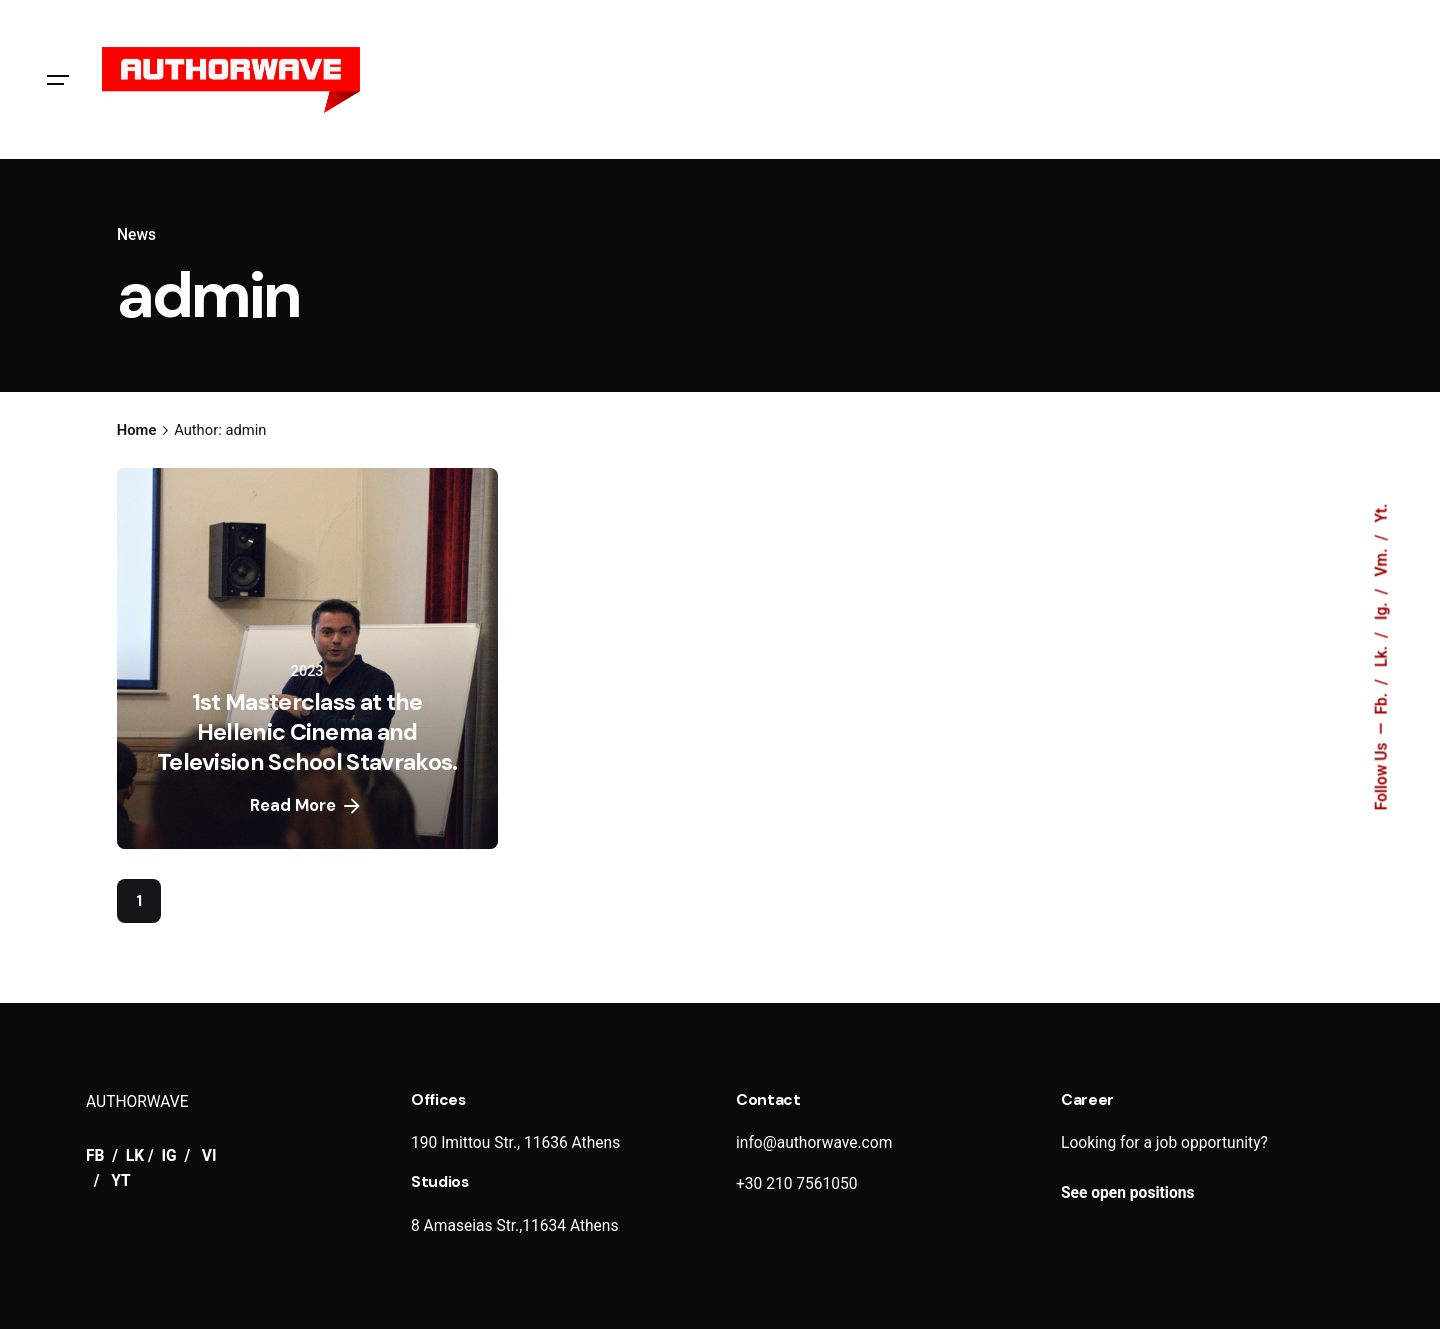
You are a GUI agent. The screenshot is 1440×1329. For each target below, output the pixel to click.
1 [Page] (139, 901)
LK (135, 1156)
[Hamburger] (58, 80)
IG (169, 1156)
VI (209, 1156)
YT (120, 1181)
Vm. (1382, 560)
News (136, 235)
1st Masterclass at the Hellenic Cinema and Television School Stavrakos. (307, 732)
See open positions (1127, 1193)
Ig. (1382, 609)
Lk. (1382, 654)
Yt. (1382, 512)
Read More (307, 806)
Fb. (1382, 702)
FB (97, 1156)
